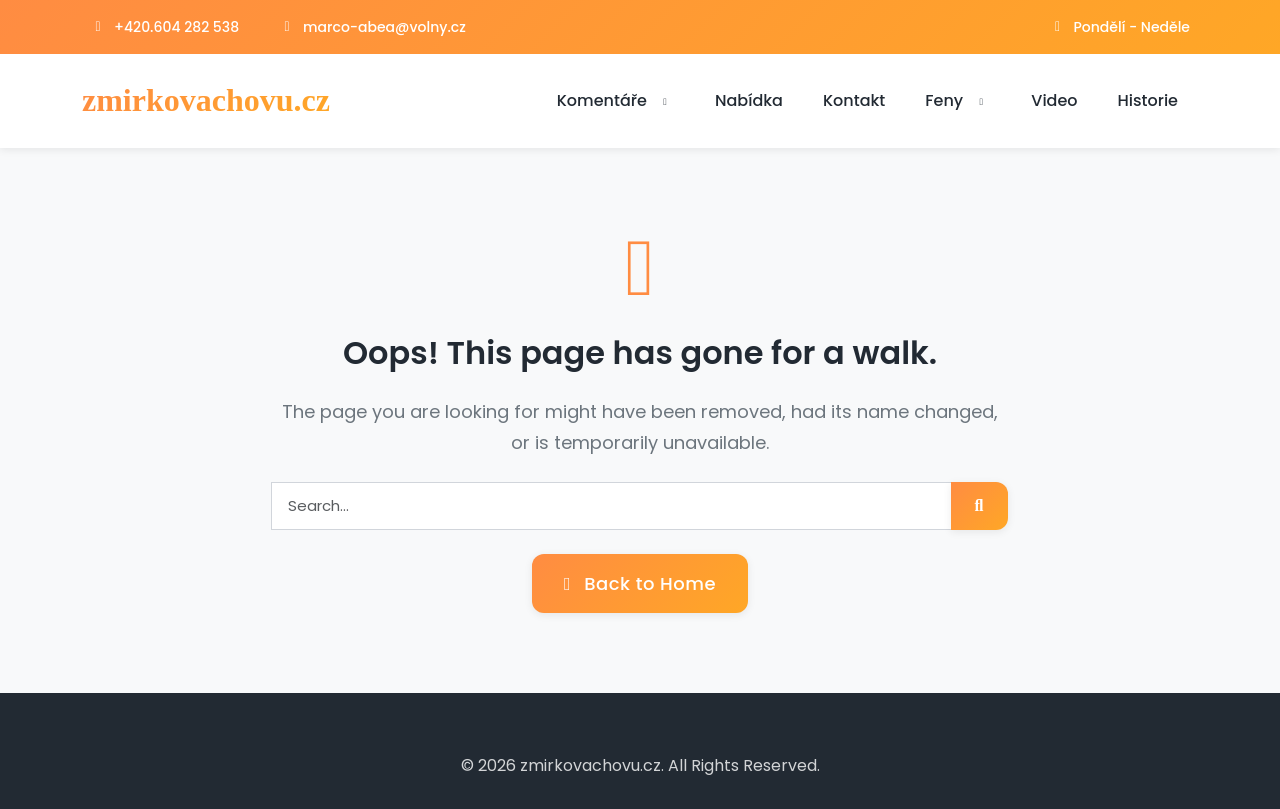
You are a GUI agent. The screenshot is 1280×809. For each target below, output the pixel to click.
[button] (665, 102)
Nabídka (749, 100)
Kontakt (854, 100)
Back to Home (640, 583)
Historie (1148, 100)
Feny (958, 100)
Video (1054, 100)
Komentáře (616, 100)
